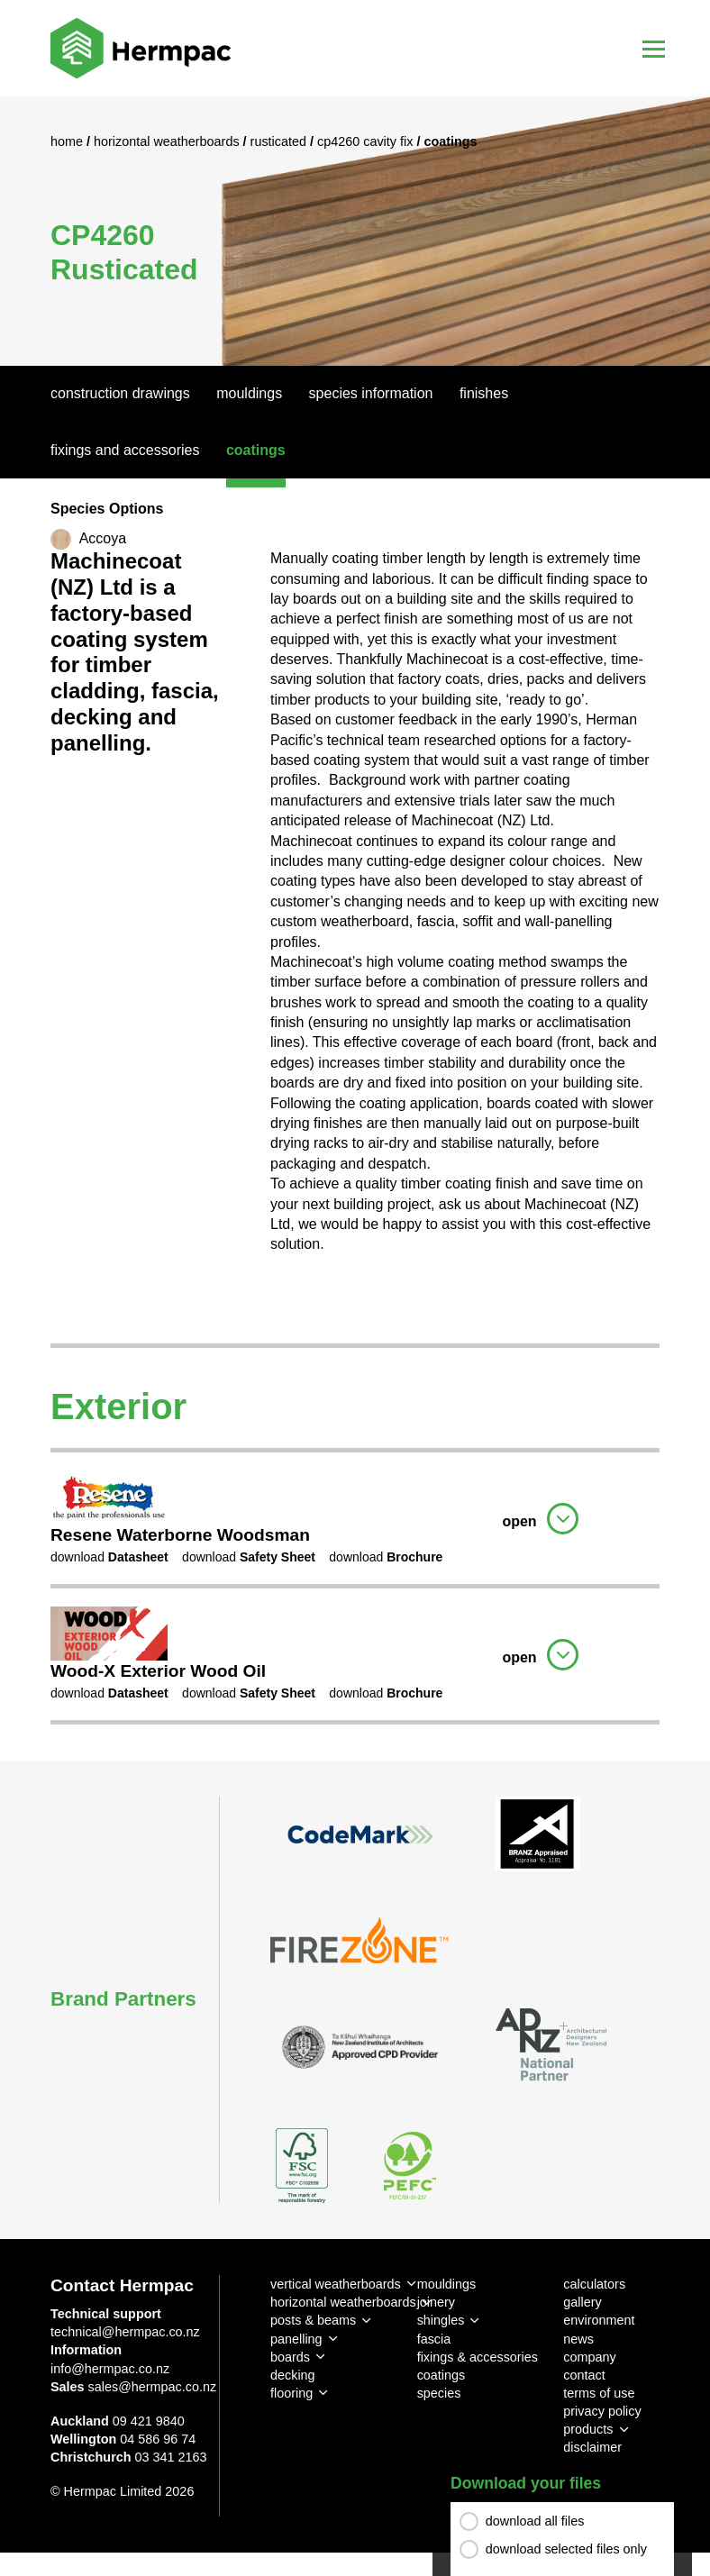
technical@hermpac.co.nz (125, 2332)
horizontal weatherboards (343, 2302)
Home (68, 141)
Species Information (371, 393)
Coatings (256, 450)
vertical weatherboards (335, 2284)
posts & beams (313, 2320)
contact (584, 2375)
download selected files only (566, 2551)
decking (292, 2375)
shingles (441, 2320)
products (588, 2429)
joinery (436, 2302)
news (578, 2339)
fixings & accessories (477, 2357)
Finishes (484, 393)
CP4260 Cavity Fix (366, 141)
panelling (296, 2339)
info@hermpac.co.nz (109, 2369)
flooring (291, 2393)
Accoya (102, 538)
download (109, 1557)
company (589, 2357)
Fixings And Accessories (124, 450)
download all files (535, 2523)
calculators (594, 2284)
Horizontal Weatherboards (168, 141)
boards (290, 2357)
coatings (441, 2375)
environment (598, 2320)
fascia (434, 2339)
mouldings (447, 2284)
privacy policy (602, 2411)
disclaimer (592, 2447)
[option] (355, 231)
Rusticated (280, 141)
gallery (582, 2302)
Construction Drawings (120, 393)
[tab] (355, 1516)
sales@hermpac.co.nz (152, 2387)
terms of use (598, 2393)
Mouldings (249, 393)
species (439, 2393)
